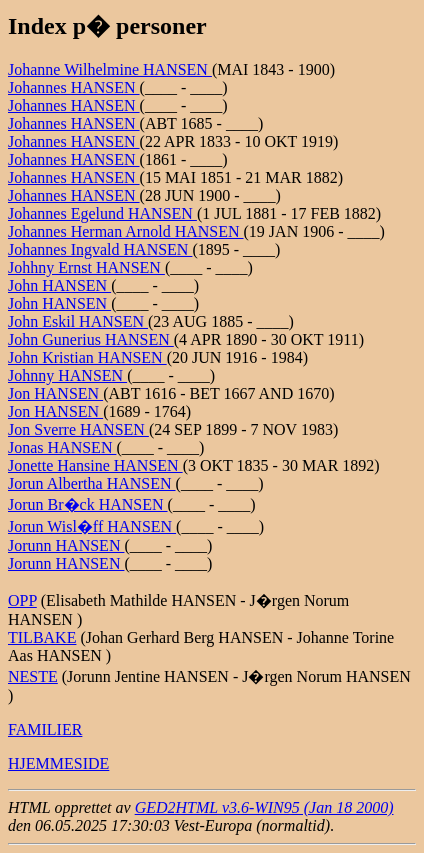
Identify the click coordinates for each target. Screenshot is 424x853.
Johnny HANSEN (67, 375)
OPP (22, 600)
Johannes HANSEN (74, 87)
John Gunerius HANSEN (91, 339)
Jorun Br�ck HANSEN (88, 504)
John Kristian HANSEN (87, 357)
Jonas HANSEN (62, 447)
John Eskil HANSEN (78, 321)
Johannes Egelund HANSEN (102, 213)
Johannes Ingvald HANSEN (100, 249)
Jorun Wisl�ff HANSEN (92, 526)
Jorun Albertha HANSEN (92, 483)
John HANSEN (59, 285)
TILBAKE (42, 637)
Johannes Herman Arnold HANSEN (126, 231)
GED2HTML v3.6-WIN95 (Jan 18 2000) (264, 807)
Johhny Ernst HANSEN (86, 267)
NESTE (33, 676)
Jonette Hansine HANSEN (95, 465)
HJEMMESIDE (58, 763)
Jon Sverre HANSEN (78, 429)
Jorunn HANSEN (66, 545)
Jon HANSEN (55, 393)
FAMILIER (45, 729)
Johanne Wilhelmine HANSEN (110, 69)
